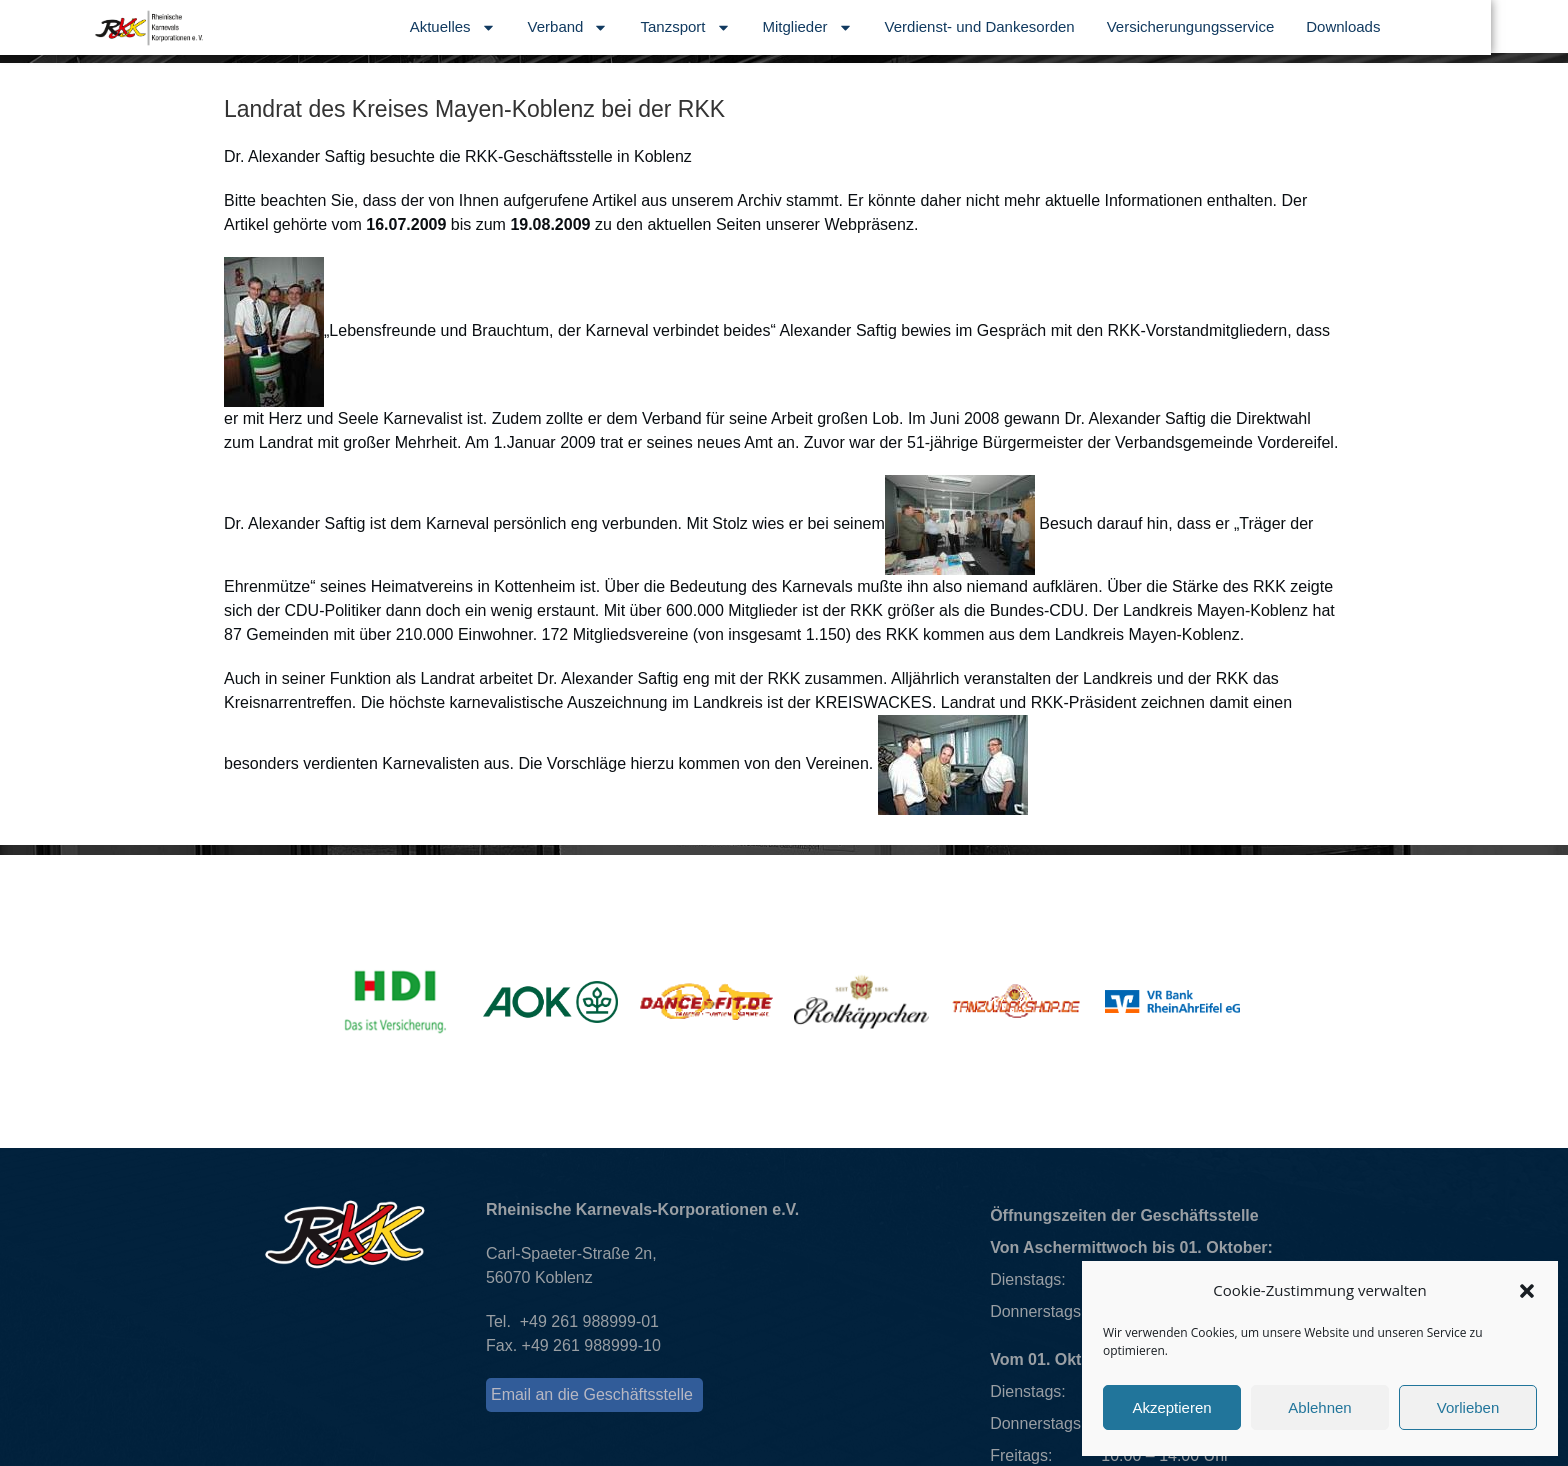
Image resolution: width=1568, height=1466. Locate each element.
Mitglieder (885, 27)
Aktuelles (530, 27)
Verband (645, 27)
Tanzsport (763, 27)
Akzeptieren (1171, 1407)
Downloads (1421, 26)
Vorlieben (1468, 1407)
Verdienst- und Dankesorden (1057, 26)
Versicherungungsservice (1268, 26)
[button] (1527, 1291)
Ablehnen (1319, 1407)
